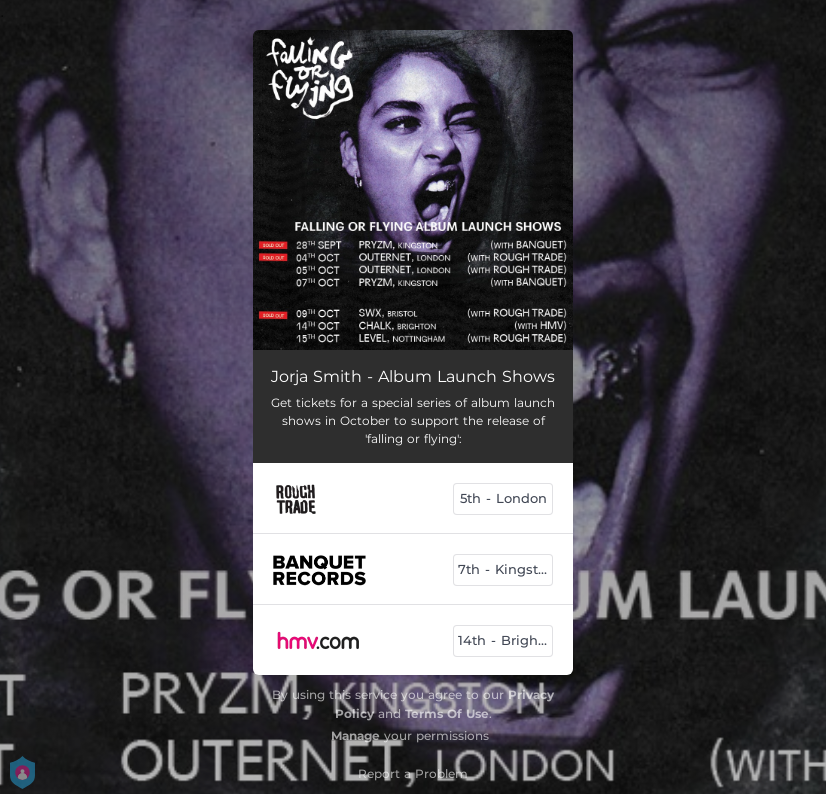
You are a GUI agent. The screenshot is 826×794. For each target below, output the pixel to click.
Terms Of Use (447, 713)
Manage (355, 735)
